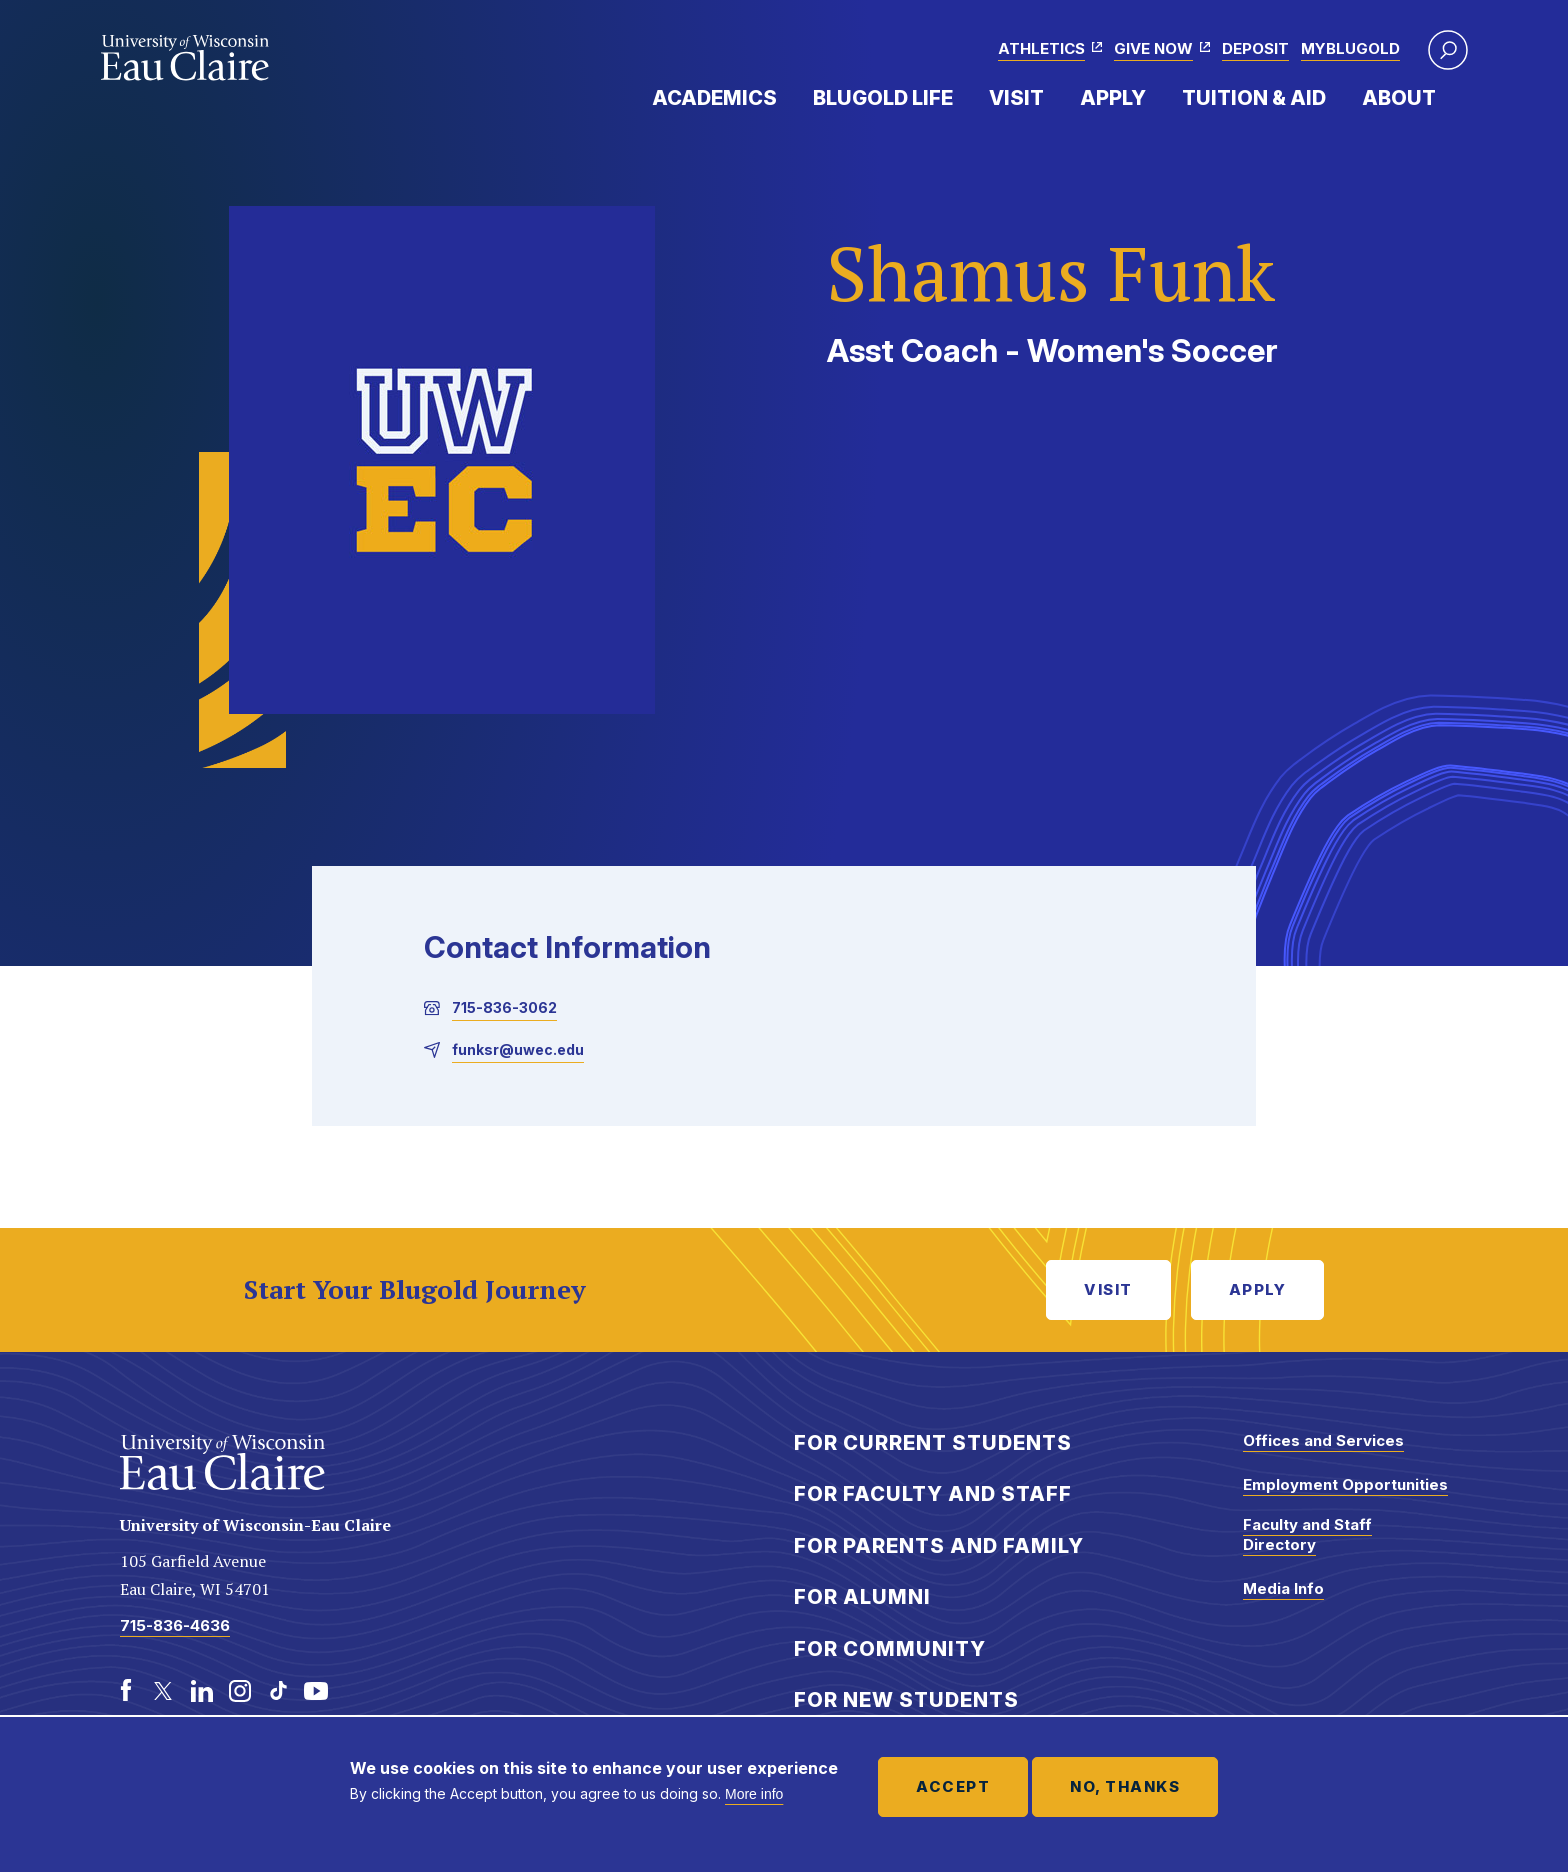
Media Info (1283, 1588)
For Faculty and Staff (933, 1494)
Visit (1016, 98)
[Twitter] (164, 1691)
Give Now (1153, 48)
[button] (1448, 50)
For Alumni (862, 1597)
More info (754, 1794)
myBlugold (1350, 48)
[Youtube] (316, 1691)
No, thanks (1125, 1786)
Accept (953, 1786)
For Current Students (933, 1443)
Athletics (1041, 48)
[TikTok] (278, 1691)
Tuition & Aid (1254, 98)
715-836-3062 (504, 1007)
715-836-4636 (175, 1625)
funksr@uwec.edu (518, 1049)
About (1399, 98)
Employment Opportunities (1345, 1484)
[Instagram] (240, 1691)
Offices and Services (1323, 1440)
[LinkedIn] (202, 1691)
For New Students (906, 1700)
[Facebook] (126, 1691)
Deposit (1255, 48)
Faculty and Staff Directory (1307, 1534)
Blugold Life (883, 98)
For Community (890, 1649)
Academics (714, 98)
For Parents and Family (939, 1546)
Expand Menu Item (787, 97)
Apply (1113, 98)
